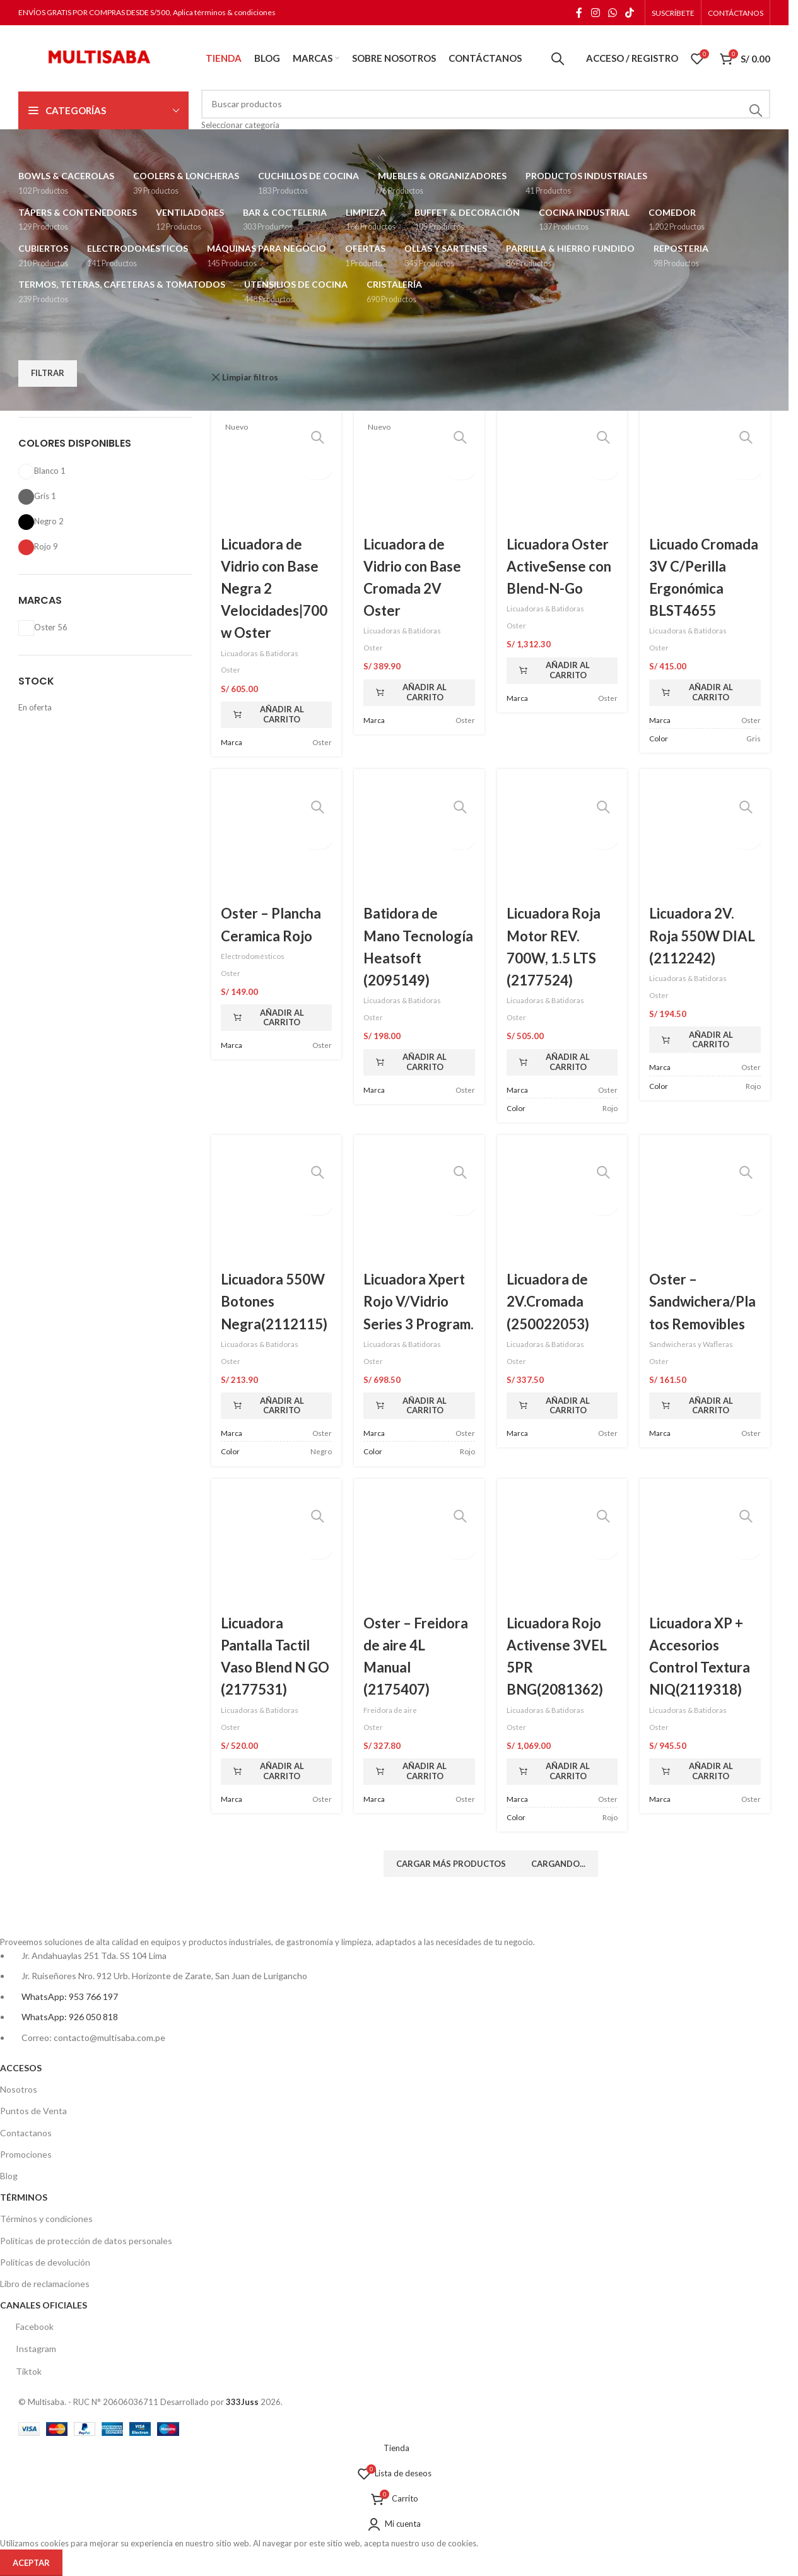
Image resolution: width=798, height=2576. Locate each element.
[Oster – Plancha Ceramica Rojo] (276, 842)
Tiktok (21, 2371)
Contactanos (26, 2132)
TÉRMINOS (23, 2197)
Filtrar (47, 373)
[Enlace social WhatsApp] (612, 12)
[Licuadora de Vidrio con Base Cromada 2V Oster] (419, 472)
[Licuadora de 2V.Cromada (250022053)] (562, 1208)
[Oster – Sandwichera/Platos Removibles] (705, 1208)
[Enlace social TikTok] (629, 12)
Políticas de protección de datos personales (86, 2240)
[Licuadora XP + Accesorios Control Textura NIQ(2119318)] (705, 1552)
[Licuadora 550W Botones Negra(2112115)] (276, 1208)
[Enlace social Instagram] (595, 12)
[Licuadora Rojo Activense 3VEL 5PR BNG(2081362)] (562, 1552)
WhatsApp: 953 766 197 (69, 1996)
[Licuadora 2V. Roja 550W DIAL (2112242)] (705, 842)
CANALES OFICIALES (43, 2305)
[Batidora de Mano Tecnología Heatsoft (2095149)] (419, 842)
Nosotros (18, 2089)
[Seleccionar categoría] (485, 125)
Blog (9, 2175)
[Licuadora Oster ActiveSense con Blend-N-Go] (562, 472)
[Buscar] (557, 58)
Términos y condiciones (46, 2218)
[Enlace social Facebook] (579, 12)
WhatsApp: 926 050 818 (69, 2016)
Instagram (28, 2349)
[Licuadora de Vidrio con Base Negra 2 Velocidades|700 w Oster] (276, 472)
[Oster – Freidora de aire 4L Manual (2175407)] (419, 1552)
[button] (276, 715)
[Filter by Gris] (33, 496)
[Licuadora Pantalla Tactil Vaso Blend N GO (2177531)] (276, 1552)
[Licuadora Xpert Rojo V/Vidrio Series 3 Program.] (419, 1208)
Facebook (27, 2326)
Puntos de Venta (33, 2110)
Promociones (26, 2154)
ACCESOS (21, 2067)
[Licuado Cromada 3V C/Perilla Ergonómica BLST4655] (705, 472)
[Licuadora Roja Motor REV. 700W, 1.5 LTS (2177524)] (562, 842)
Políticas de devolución (45, 2262)
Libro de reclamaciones (45, 2283)
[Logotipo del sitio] (97, 57)
